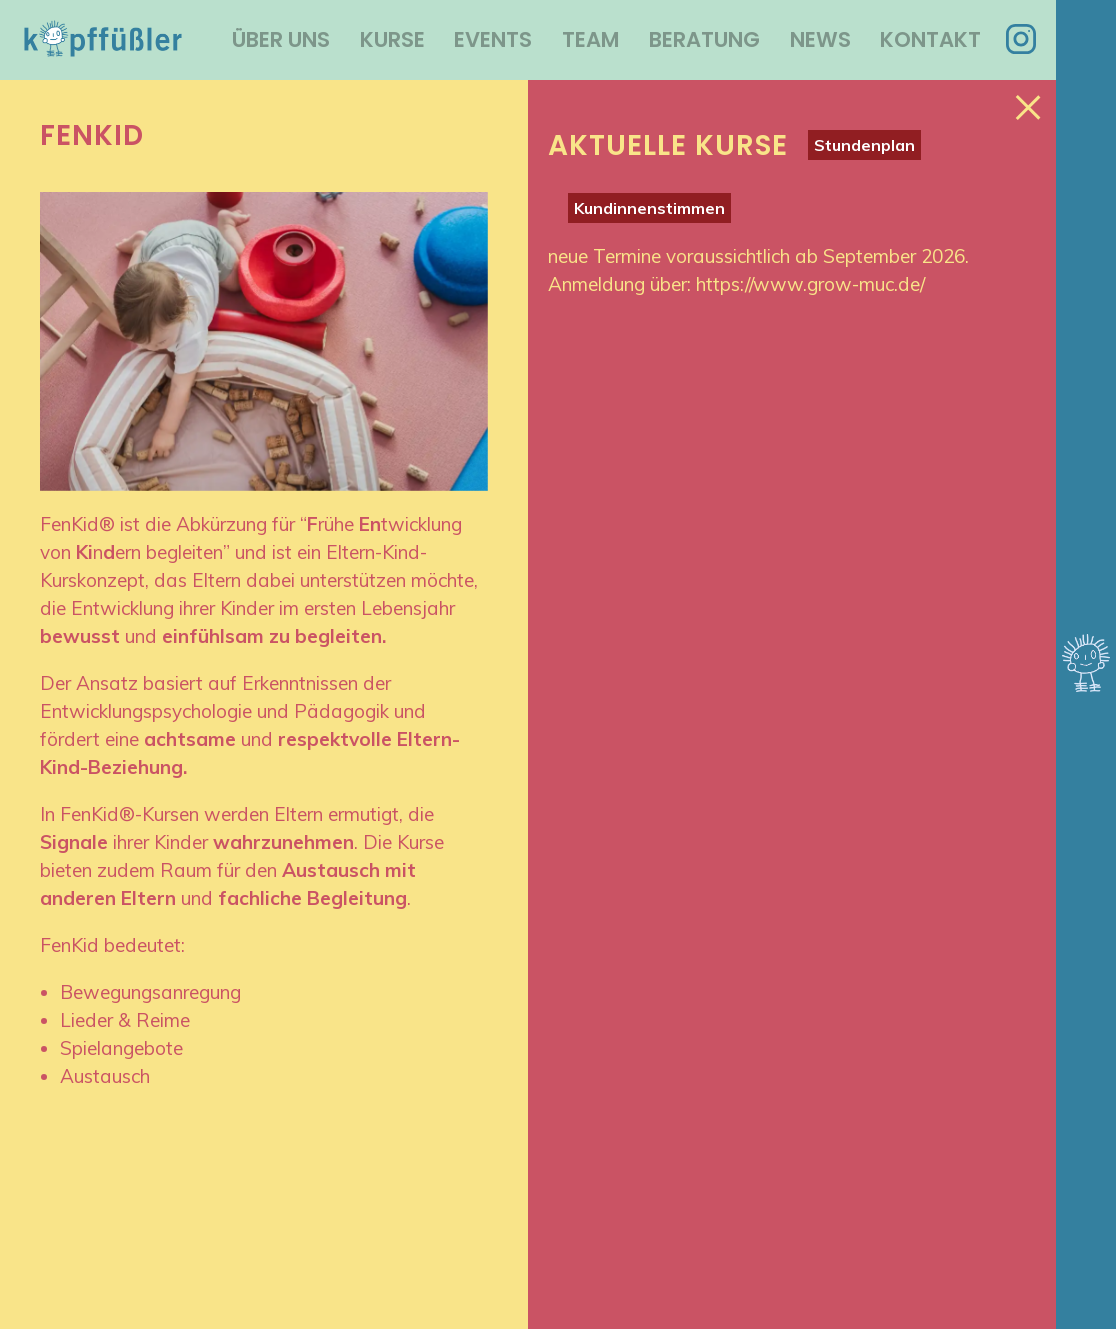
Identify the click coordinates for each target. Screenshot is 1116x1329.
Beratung (704, 39)
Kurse (392, 39)
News (820, 39)
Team (591, 39)
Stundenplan (864, 145)
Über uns (281, 39)
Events (493, 39)
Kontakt (930, 39)
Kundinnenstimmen (649, 208)
